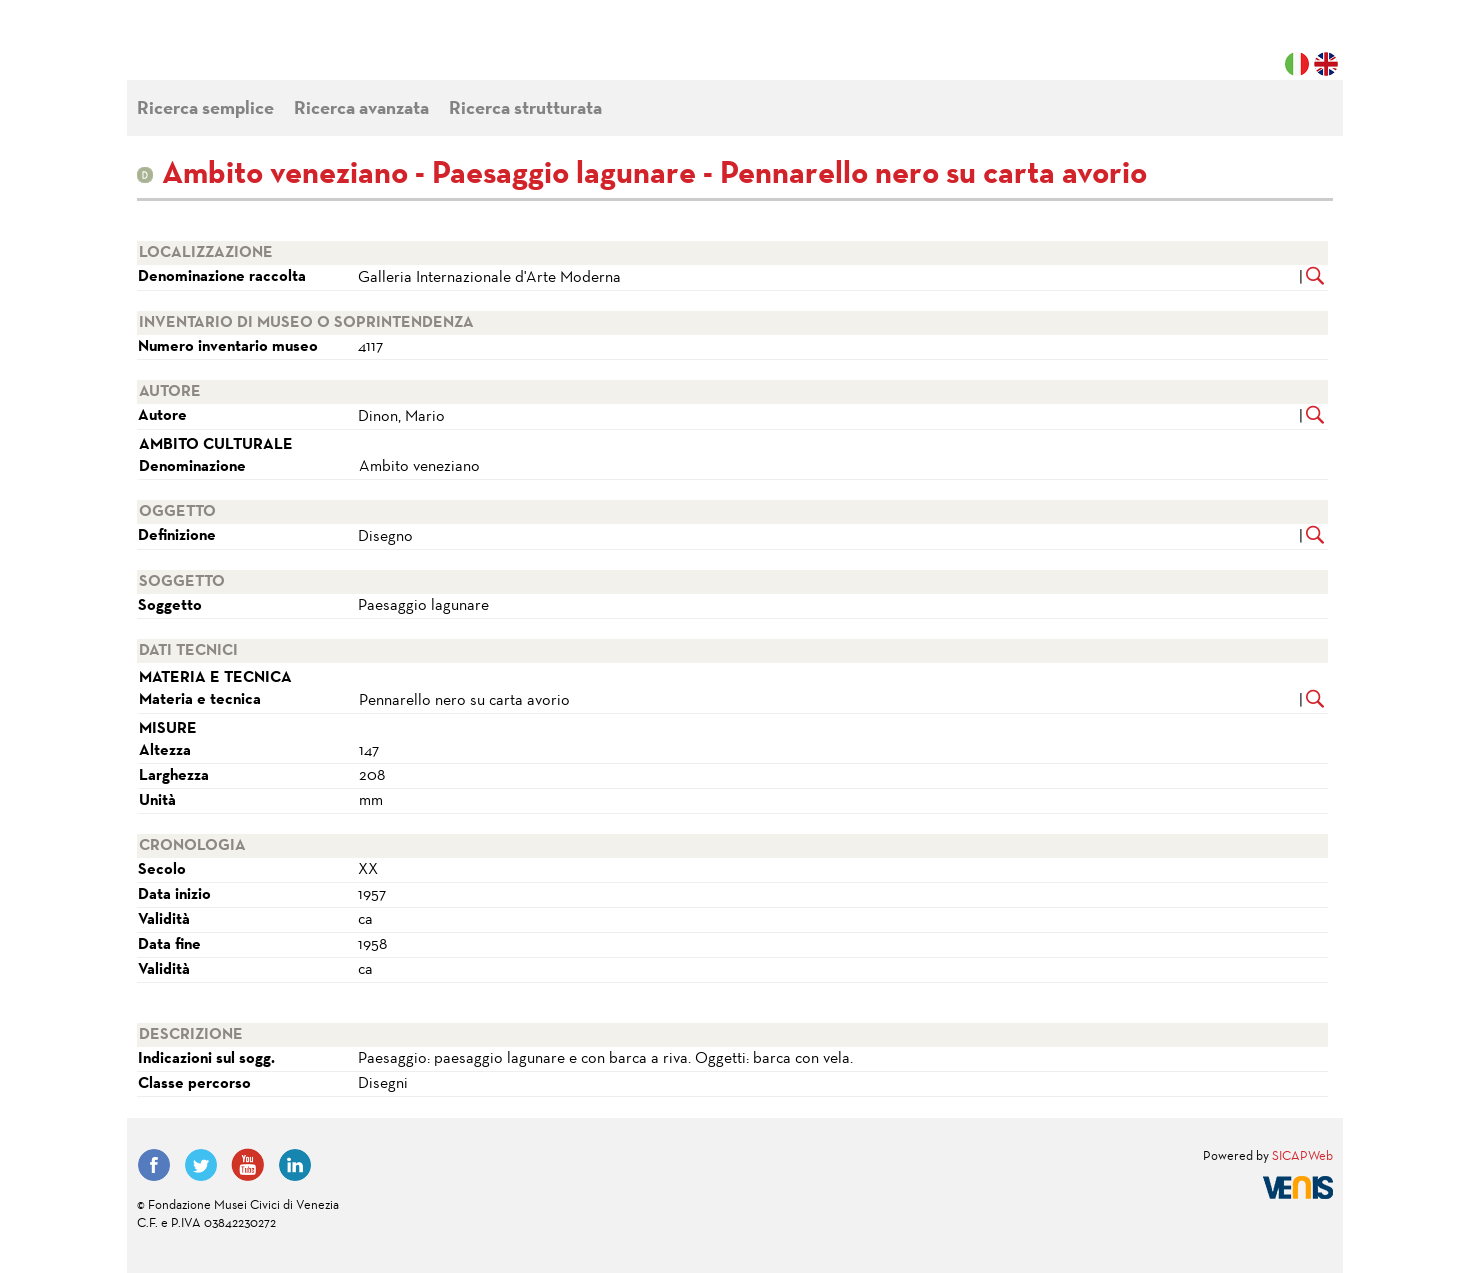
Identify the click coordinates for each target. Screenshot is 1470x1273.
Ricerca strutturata (525, 109)
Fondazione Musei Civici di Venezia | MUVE (219, 50)
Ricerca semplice (205, 109)
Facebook (154, 1165)
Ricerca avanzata (361, 109)
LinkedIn (295, 1165)
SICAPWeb (1302, 1157)
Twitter (201, 1165)
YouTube (248, 1165)
